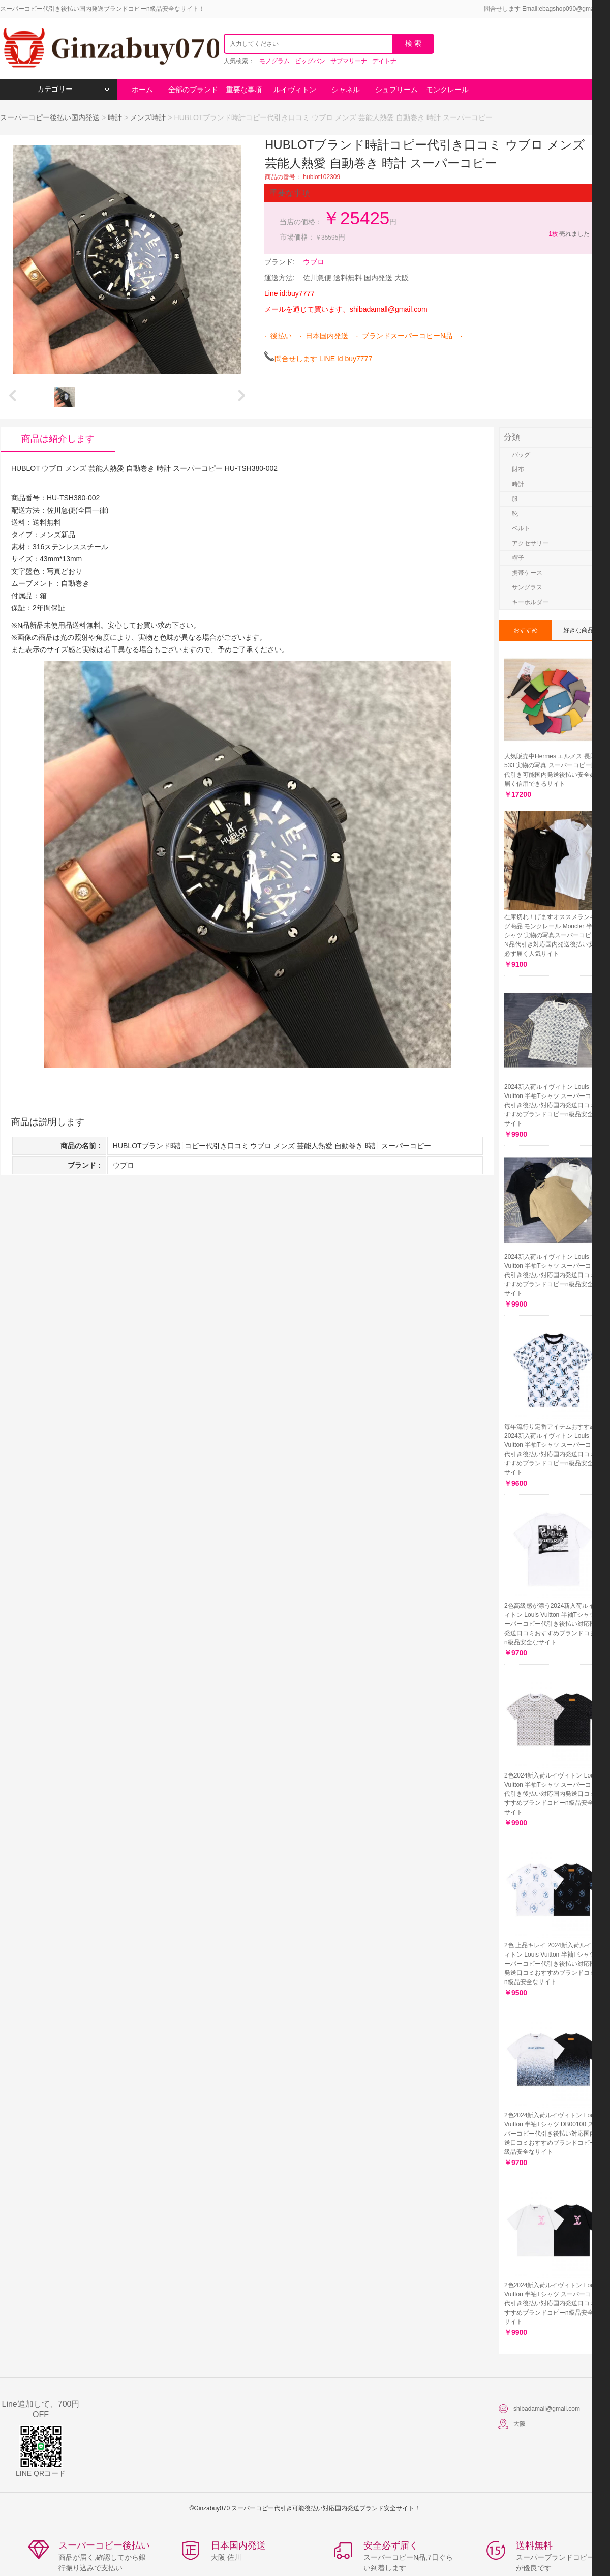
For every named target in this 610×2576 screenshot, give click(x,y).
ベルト (521, 528)
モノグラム (274, 61)
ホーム (142, 89)
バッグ (521, 454)
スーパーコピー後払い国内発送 (51, 117)
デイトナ (384, 61)
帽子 (518, 557)
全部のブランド (193, 89)
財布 (518, 469)
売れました (568, 234)
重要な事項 (244, 89)
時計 (115, 117)
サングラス (527, 587)
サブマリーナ (348, 61)
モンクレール (447, 89)
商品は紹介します (58, 439)
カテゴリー (73, 89)
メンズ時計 (148, 117)
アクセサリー (530, 543)
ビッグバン (310, 61)
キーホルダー (530, 602)
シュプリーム (396, 89)
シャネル (345, 89)
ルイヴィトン (294, 89)
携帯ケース (527, 572)
